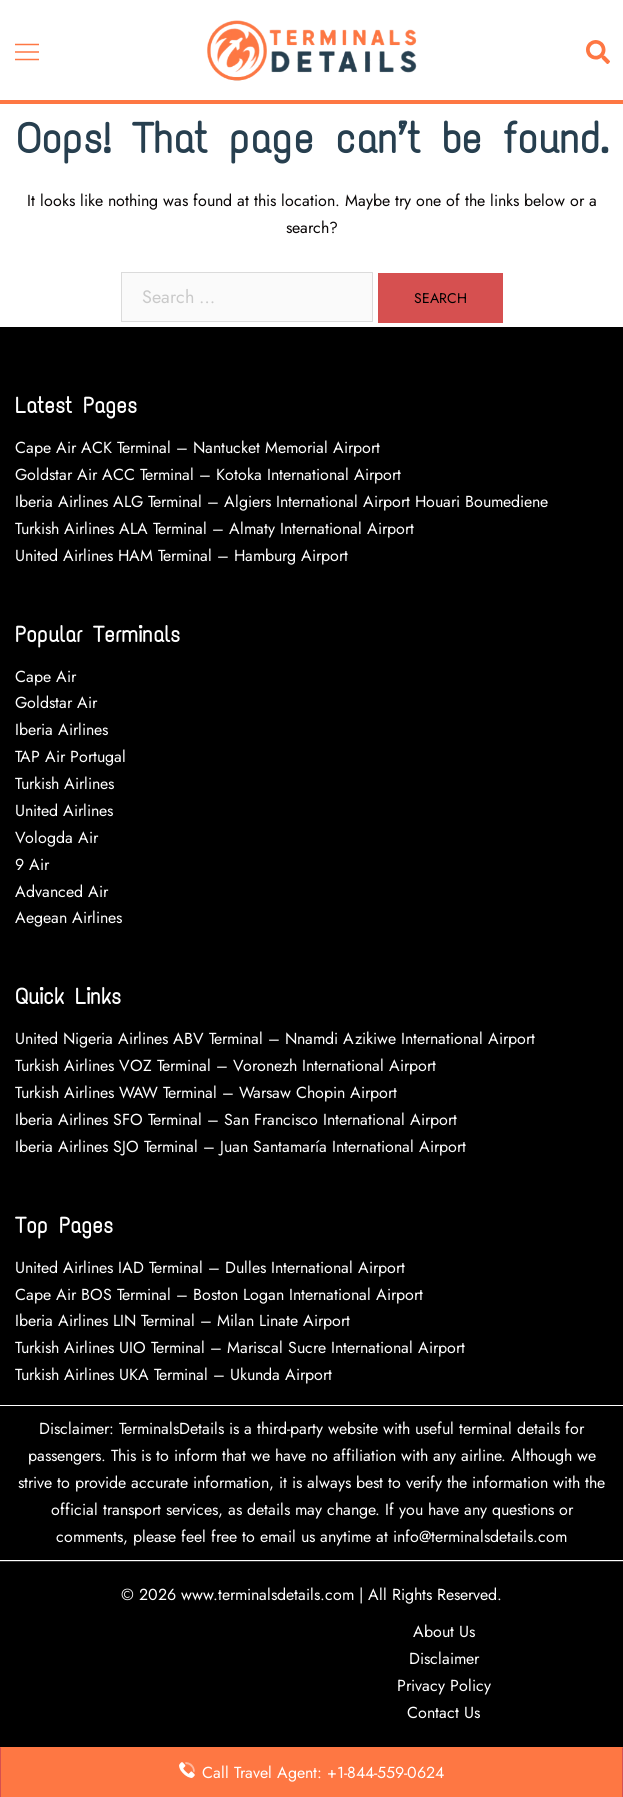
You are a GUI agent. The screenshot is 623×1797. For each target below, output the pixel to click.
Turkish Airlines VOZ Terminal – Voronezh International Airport (225, 1065)
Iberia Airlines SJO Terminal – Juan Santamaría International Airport (240, 1146)
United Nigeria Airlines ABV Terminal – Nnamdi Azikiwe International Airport (275, 1038)
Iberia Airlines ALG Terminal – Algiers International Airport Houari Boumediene (281, 501)
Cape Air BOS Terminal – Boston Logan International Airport (219, 1294)
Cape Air (45, 676)
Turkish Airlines (64, 783)
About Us (444, 1631)
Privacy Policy (444, 1685)
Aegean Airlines (68, 917)
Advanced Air (64, 891)
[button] (602, 50)
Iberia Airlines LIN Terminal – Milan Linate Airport (182, 1320)
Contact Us (443, 1712)
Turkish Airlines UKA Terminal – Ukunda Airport (173, 1374)
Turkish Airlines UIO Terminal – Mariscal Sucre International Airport (240, 1347)
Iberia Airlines (61, 729)
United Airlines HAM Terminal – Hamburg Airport (181, 555)
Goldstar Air (56, 702)
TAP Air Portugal (70, 756)
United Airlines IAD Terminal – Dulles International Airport (210, 1267)
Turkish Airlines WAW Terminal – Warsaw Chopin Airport (206, 1092)
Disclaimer (444, 1658)
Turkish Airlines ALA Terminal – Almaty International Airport (214, 528)
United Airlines (64, 810)
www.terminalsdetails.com (267, 1594)
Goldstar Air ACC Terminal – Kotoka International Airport (208, 474)
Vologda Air (56, 837)
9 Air (32, 864)
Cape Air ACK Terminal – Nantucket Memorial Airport (197, 447)
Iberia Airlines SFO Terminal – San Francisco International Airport (236, 1119)
